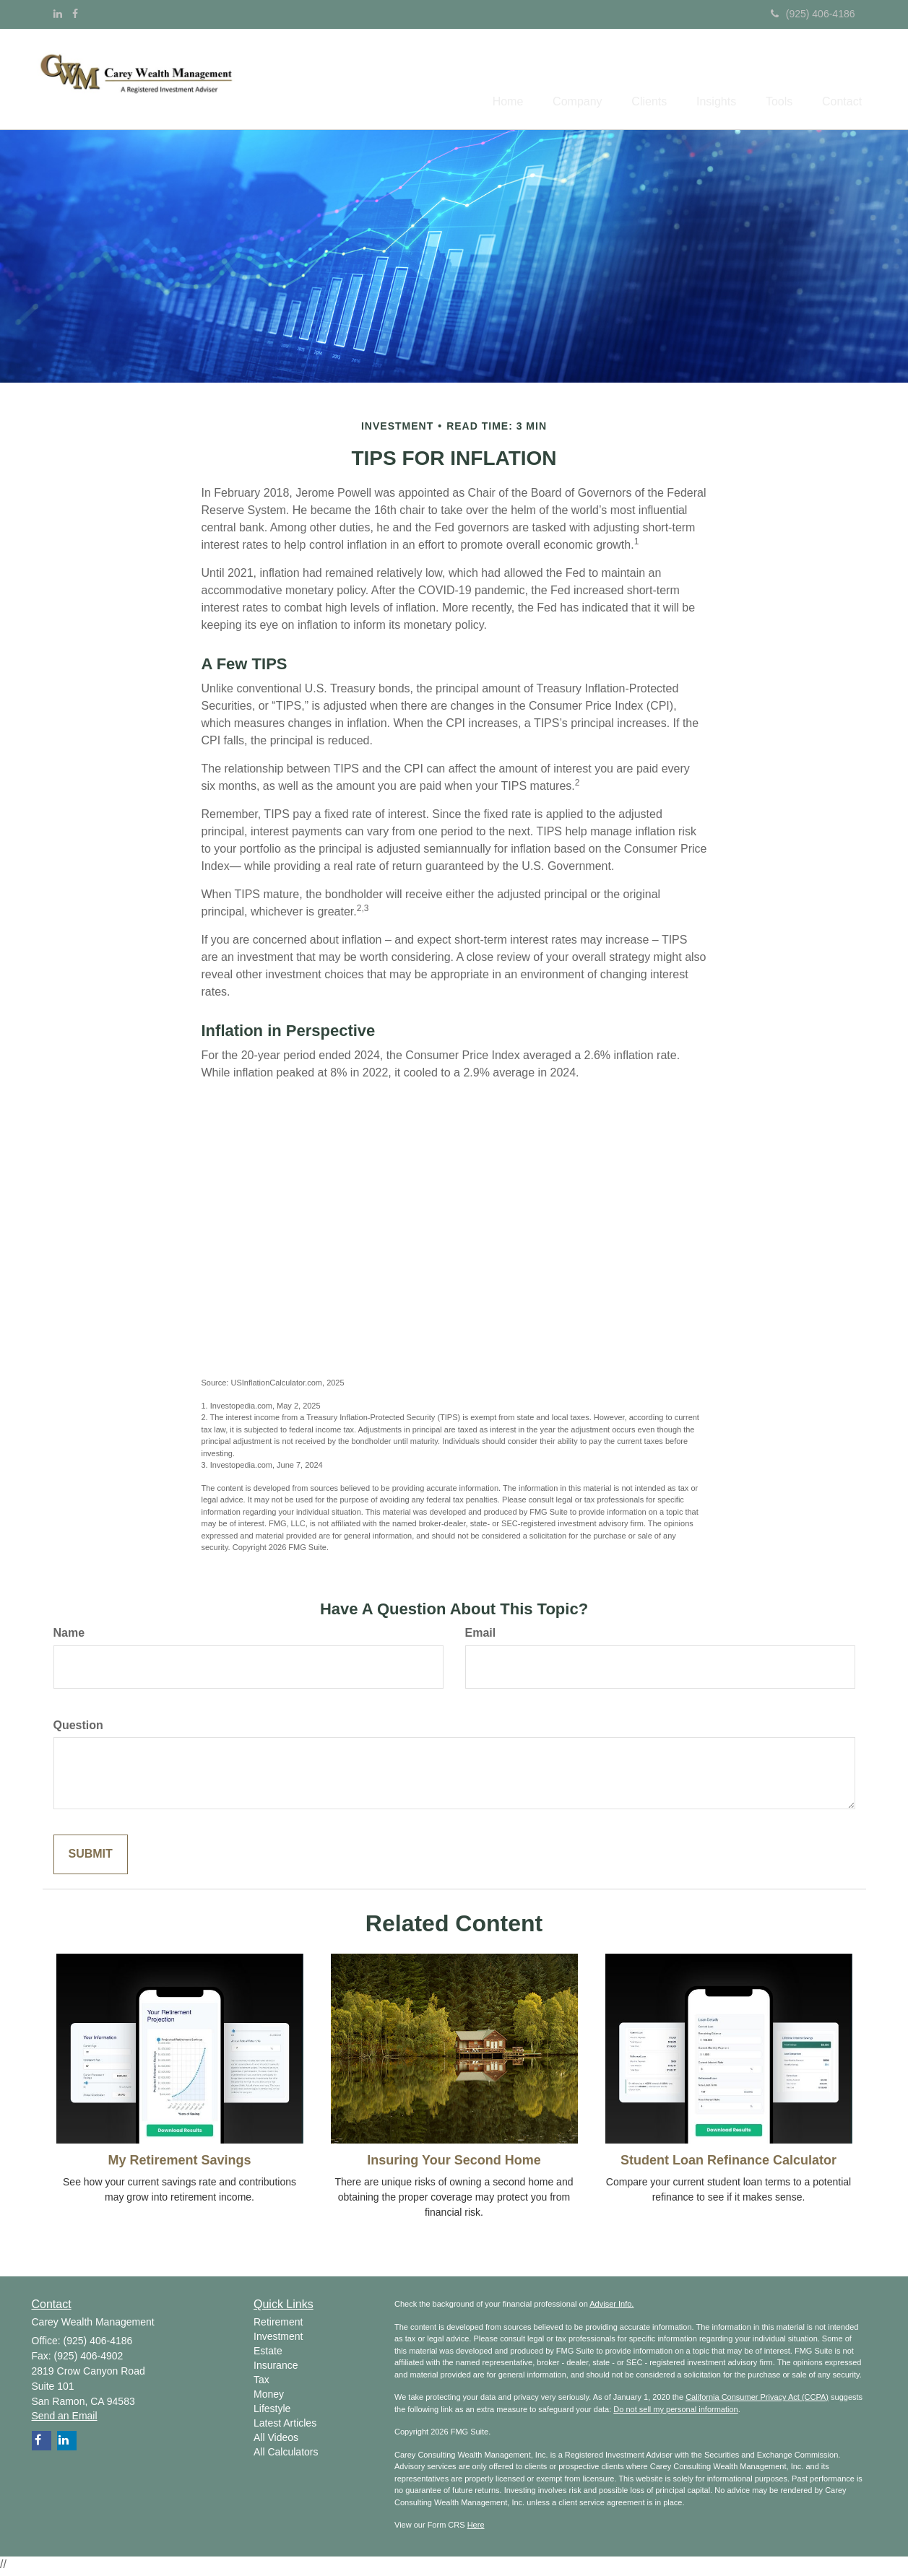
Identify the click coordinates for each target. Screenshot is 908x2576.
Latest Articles (285, 2426)
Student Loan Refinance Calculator (728, 2162)
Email (480, 1635)
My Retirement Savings (179, 2162)
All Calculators (286, 2454)
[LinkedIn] (57, 13)
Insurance (276, 2368)
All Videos (276, 2440)
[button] (546, 80)
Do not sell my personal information (675, 2412)
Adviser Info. (611, 2306)
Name (69, 1635)
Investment (278, 2339)
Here (476, 2527)
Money (269, 2397)
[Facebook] (75, 13)
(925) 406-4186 (813, 13)
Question (78, 1727)
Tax (261, 2382)
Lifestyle (272, 2411)
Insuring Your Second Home (453, 2162)
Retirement (278, 2325)
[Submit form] (90, 1857)
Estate (268, 2353)
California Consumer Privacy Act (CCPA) (757, 2400)
